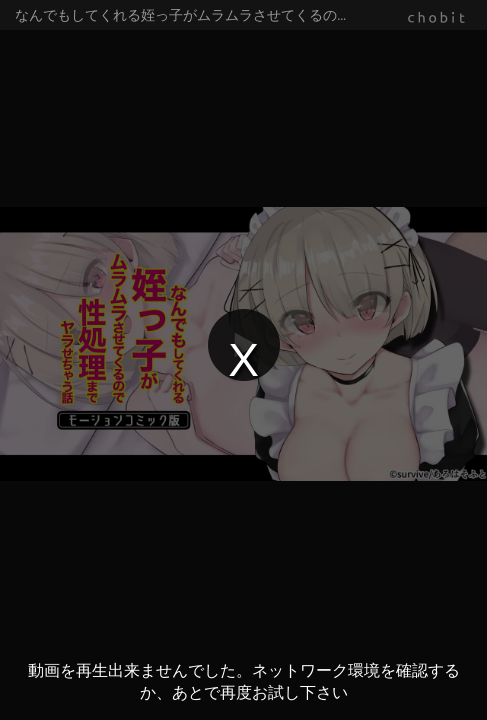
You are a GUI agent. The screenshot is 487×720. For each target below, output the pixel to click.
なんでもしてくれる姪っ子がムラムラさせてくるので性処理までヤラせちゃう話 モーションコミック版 (251, 15)
